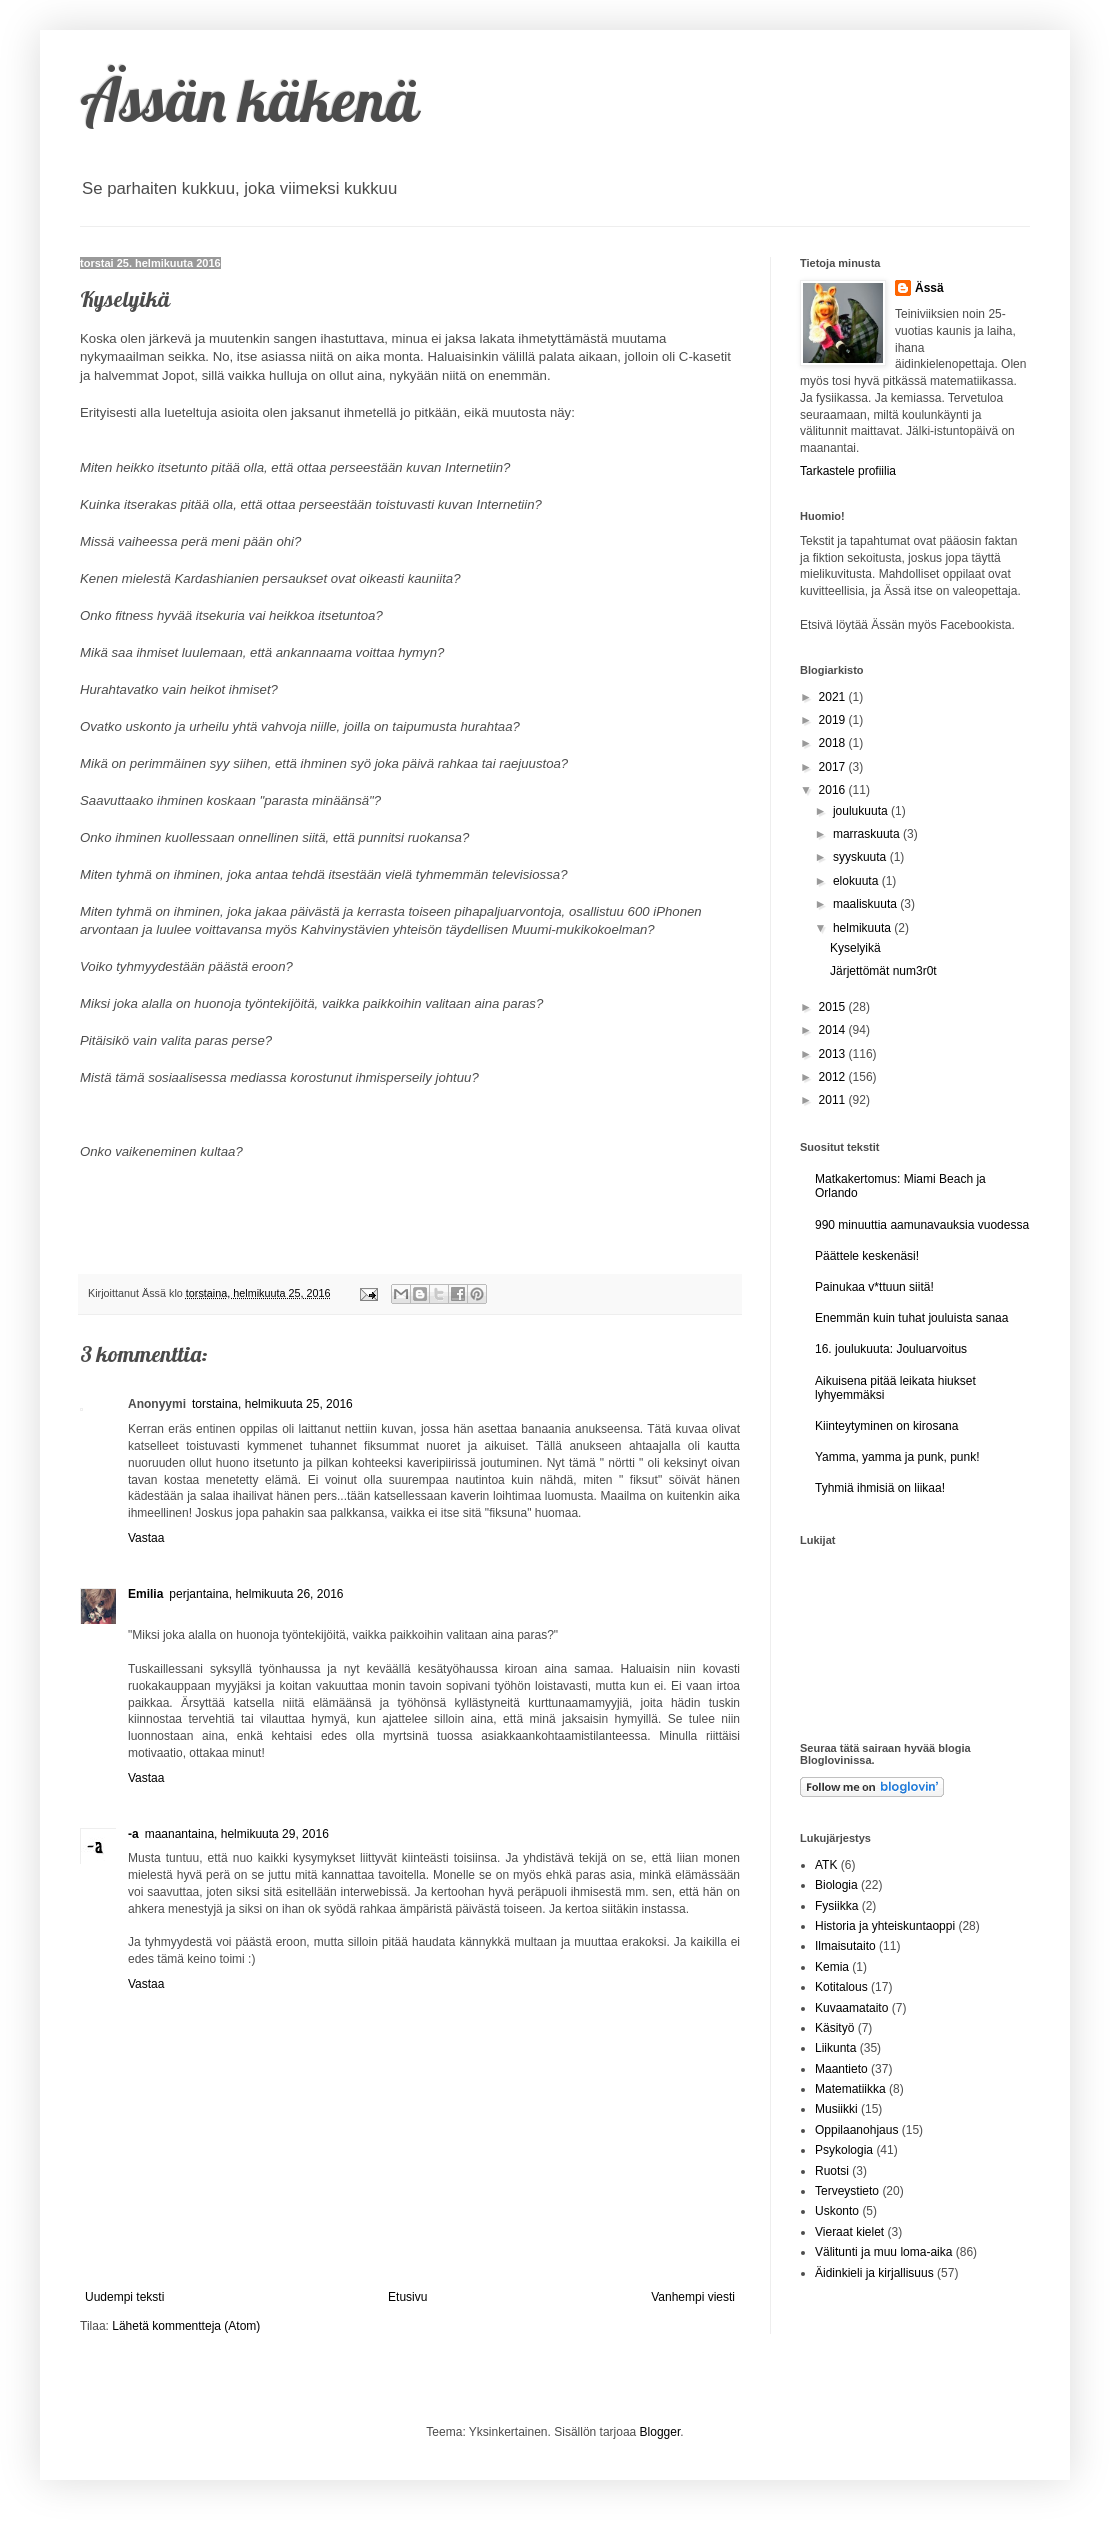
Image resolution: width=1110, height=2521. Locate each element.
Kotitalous (841, 1987)
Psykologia (844, 2150)
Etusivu (407, 2297)
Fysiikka (836, 1906)
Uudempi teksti (124, 2297)
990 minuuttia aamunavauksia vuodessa (922, 1225)
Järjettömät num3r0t (883, 971)
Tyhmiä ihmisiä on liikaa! (880, 1488)
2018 (834, 743)
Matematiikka (850, 2089)
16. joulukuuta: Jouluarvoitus (891, 1349)
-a (133, 1834)
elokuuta (857, 881)
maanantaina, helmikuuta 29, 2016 (237, 1834)
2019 (834, 720)
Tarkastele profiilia (848, 471)
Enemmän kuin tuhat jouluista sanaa (911, 1318)
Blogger (660, 2432)
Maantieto (841, 2069)
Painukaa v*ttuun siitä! (874, 1287)
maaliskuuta (866, 904)
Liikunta (835, 2048)
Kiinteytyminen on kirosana (886, 1426)
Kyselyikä (855, 948)
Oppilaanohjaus (856, 2130)
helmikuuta (863, 928)
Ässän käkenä (249, 99)
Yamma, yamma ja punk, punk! (897, 1457)
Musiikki (836, 2109)
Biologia (836, 1885)
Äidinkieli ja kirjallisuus (874, 2273)
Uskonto (837, 2211)
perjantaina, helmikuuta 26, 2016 (256, 1594)
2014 (834, 1030)
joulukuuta (862, 811)
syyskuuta (861, 857)
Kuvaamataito (851, 2008)
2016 (834, 790)
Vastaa (146, 1538)
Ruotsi (832, 2171)
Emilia (145, 1594)
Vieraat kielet (849, 2232)
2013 (834, 1054)
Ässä (929, 288)
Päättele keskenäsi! (867, 1256)
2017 (834, 767)
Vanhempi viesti (693, 2297)
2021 (834, 697)
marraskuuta (868, 834)
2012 (834, 1077)
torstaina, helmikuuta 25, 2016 (272, 1404)
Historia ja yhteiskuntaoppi (885, 1926)
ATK (826, 1865)
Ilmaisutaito (845, 1946)
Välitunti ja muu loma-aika (883, 2252)
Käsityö (834, 2028)
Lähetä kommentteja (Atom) (186, 2326)
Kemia (832, 1967)
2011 (834, 1100)
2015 (834, 1007)
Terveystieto (847, 2191)
